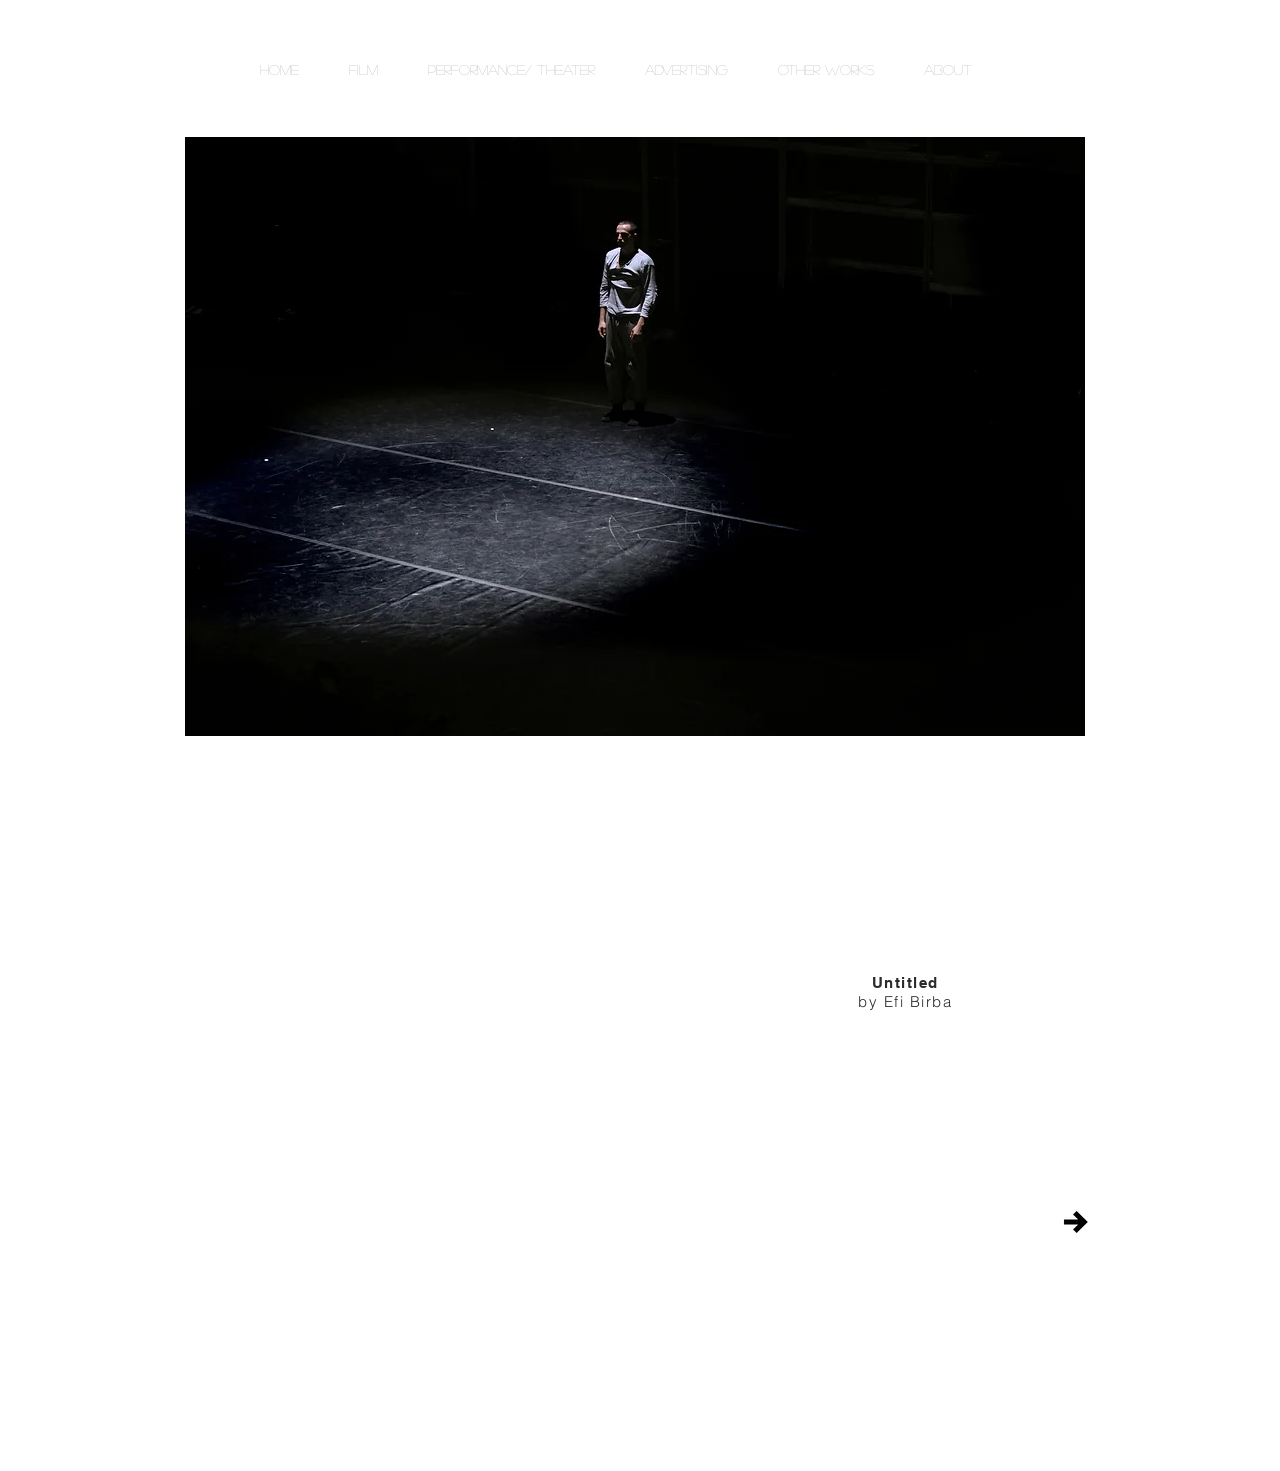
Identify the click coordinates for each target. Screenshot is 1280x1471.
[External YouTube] (450, 1005)
